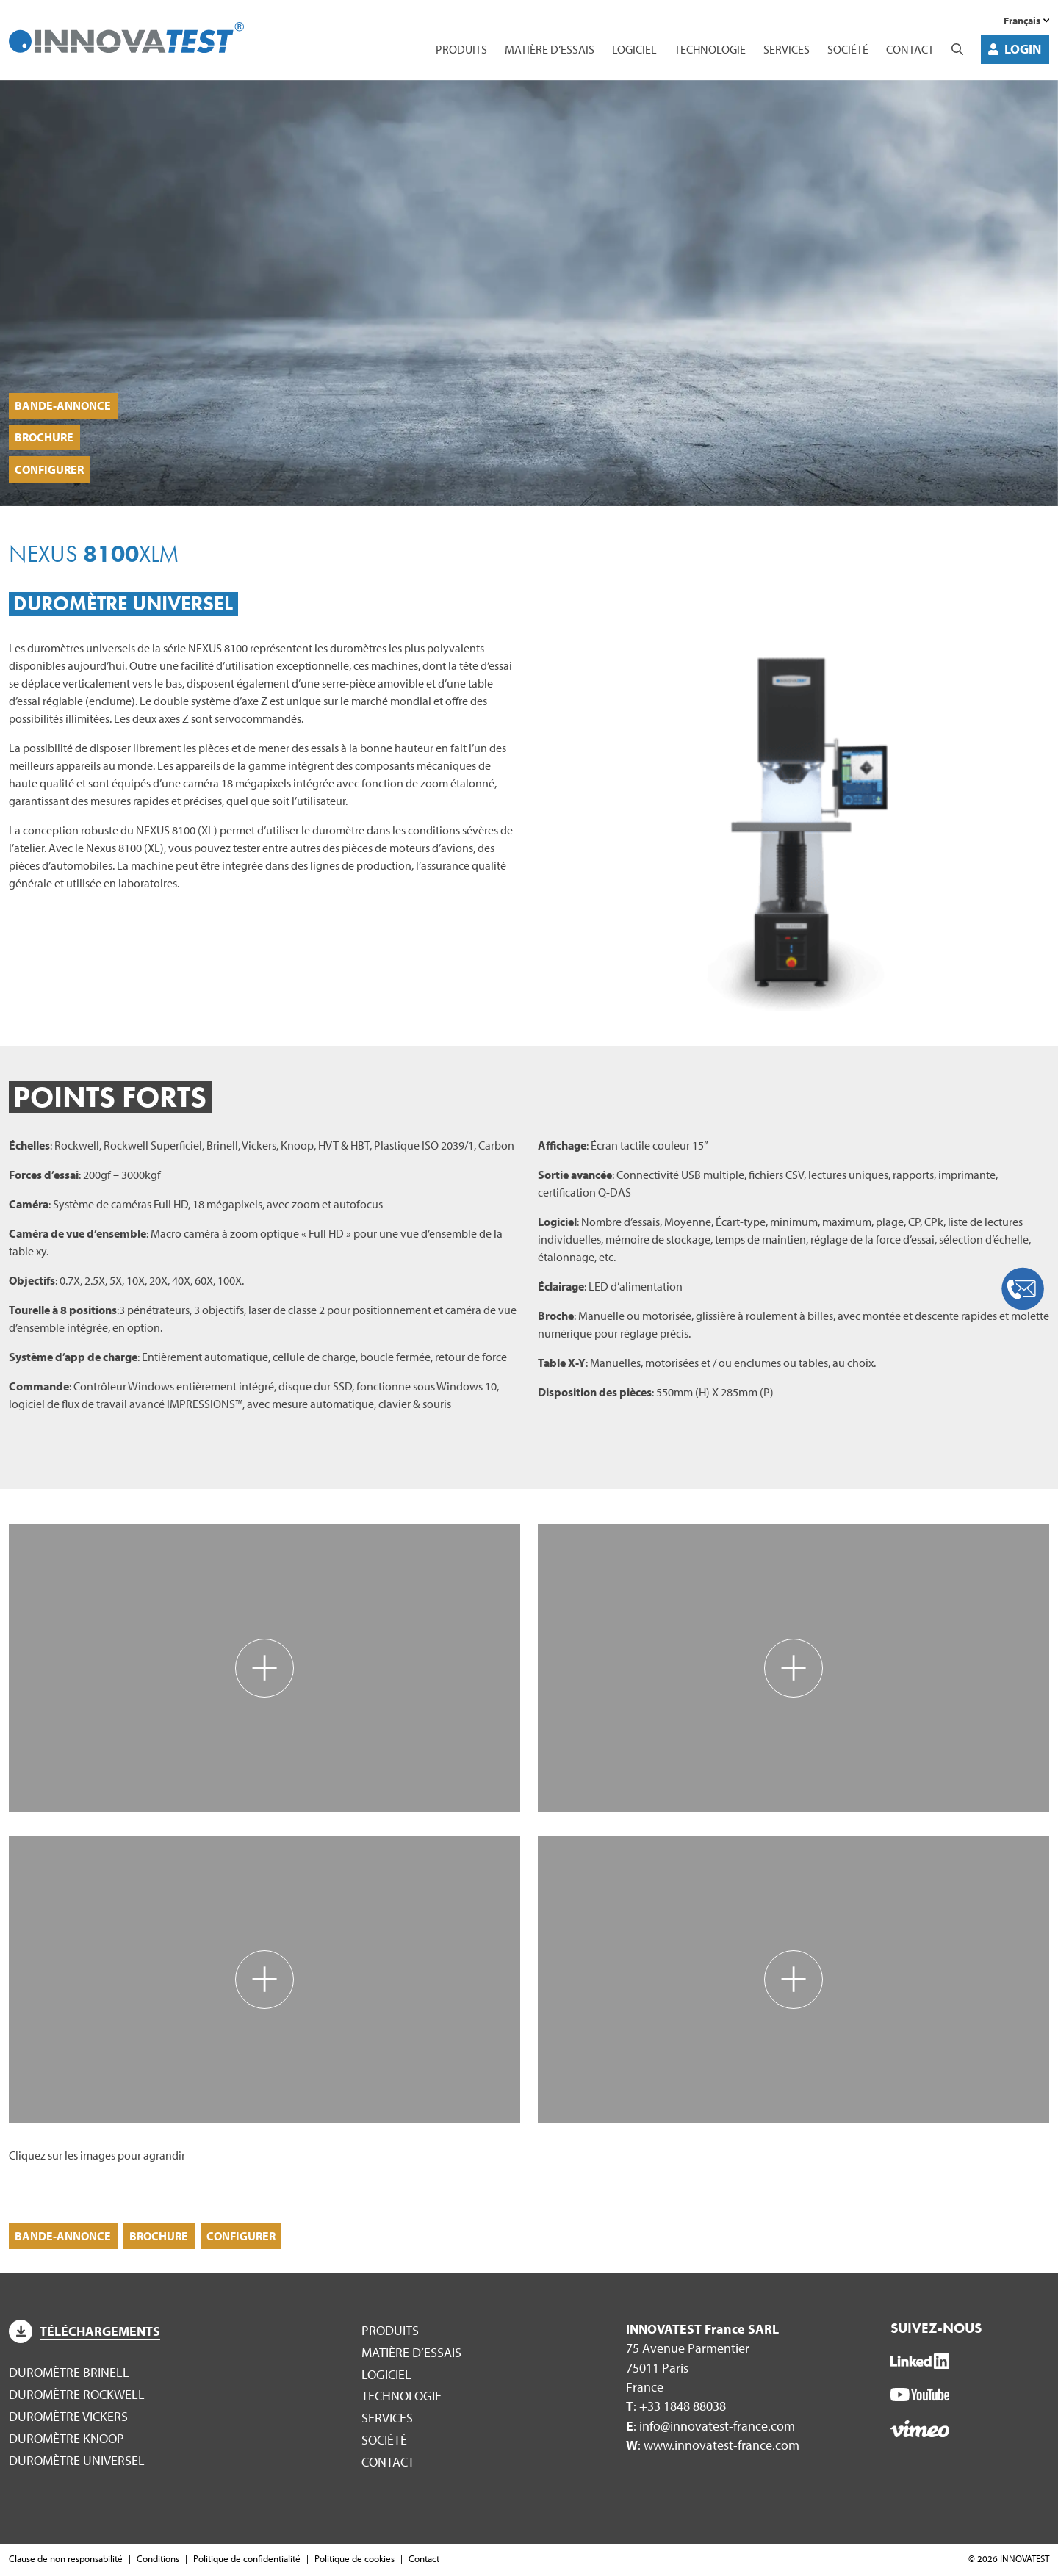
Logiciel (634, 49)
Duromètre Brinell (69, 2373)
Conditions (158, 2560)
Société (847, 49)
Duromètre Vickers (68, 2417)
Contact (910, 49)
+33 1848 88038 (682, 2407)
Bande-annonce (63, 401)
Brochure (44, 434)
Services (786, 49)
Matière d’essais (549, 49)
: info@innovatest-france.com (710, 2427)
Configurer (49, 468)
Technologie (710, 49)
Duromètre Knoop (66, 2439)
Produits (461, 49)
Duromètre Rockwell (77, 2395)
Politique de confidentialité (247, 2560)
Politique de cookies (354, 2560)
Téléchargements (84, 2332)
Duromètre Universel (77, 2461)
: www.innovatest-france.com (712, 2446)
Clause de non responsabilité (66, 2560)
